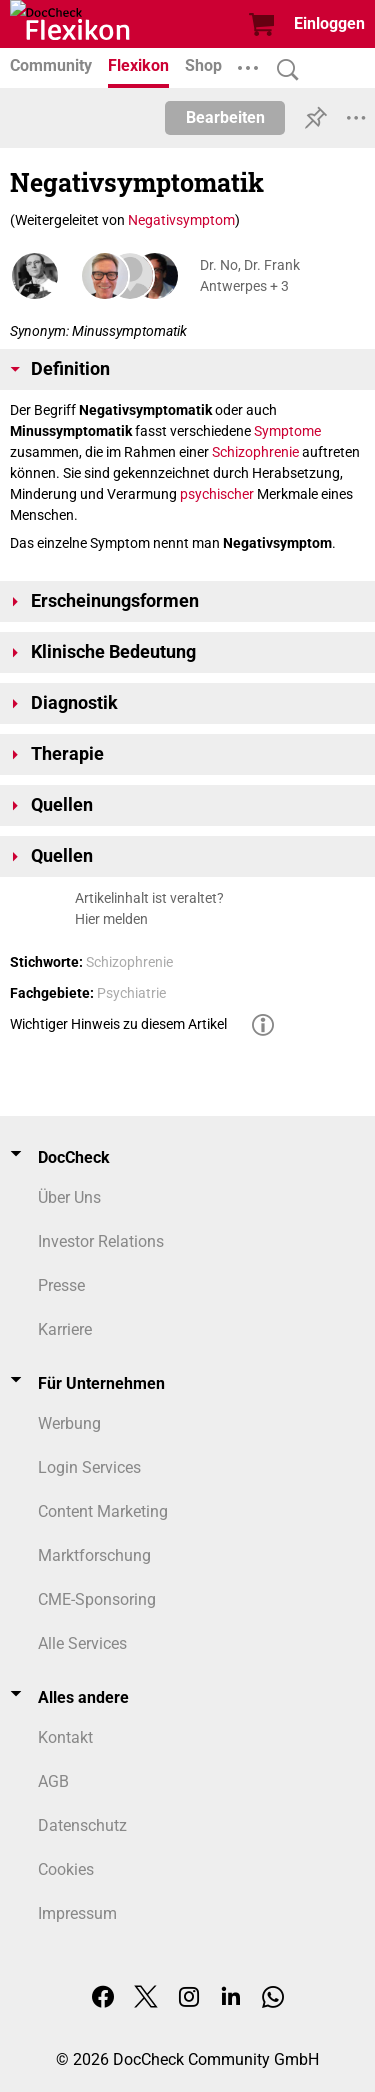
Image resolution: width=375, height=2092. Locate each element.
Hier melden (111, 919)
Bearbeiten (225, 117)
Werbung (69, 1423)
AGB (53, 1781)
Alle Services (82, 1643)
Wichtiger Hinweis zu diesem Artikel (118, 1024)
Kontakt (65, 1737)
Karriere (65, 1329)
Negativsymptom (181, 220)
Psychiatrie (131, 993)
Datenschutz (82, 1825)
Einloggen (329, 23)
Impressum (77, 1913)
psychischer (217, 494)
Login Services (89, 1467)
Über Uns (69, 1197)
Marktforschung (94, 1555)
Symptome (287, 431)
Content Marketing (103, 1511)
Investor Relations (101, 1241)
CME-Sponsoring (97, 1599)
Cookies (66, 1869)
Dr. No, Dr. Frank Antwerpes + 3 (250, 275)
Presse (61, 1285)
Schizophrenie (255, 452)
